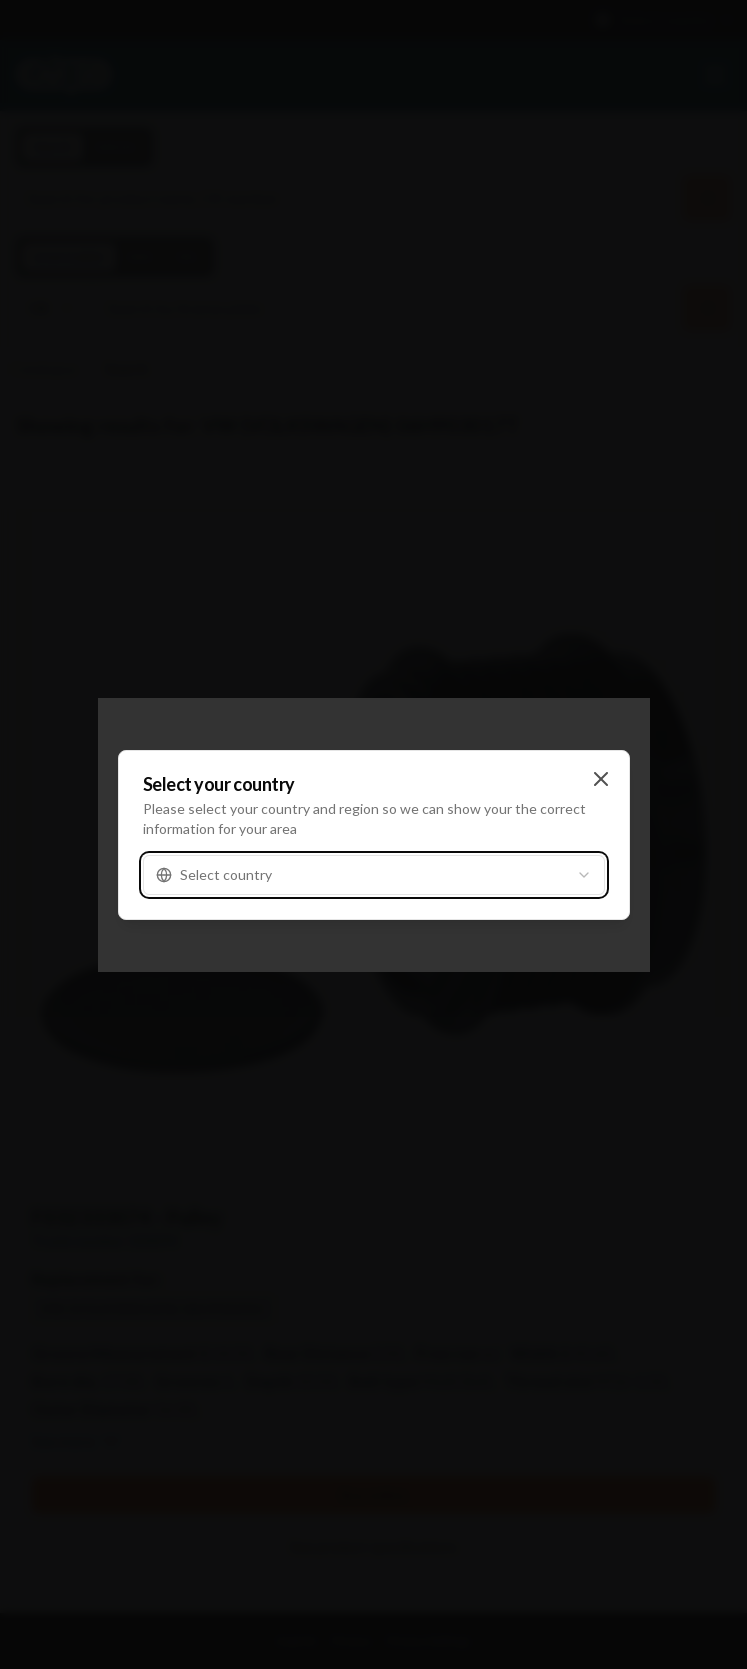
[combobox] (374, 875)
